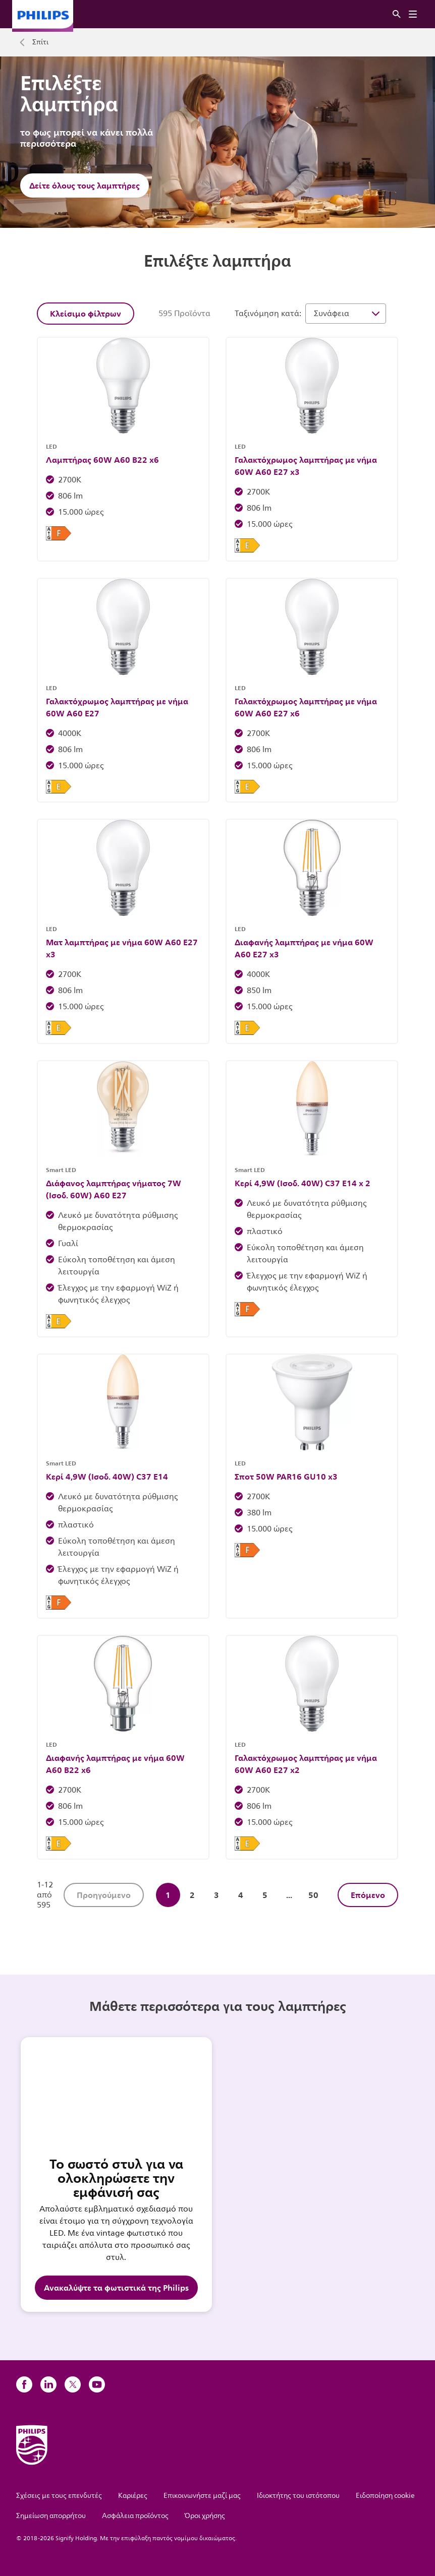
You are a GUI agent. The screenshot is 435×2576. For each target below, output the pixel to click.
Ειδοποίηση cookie (385, 2495)
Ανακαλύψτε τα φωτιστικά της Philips (116, 2288)
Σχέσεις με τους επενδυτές (59, 2495)
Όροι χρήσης (205, 2516)
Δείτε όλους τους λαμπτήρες (84, 185)
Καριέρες (132, 2495)
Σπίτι (40, 42)
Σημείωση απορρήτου (51, 2516)
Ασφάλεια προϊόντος (135, 2516)
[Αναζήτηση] (397, 14)
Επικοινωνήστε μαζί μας (202, 2495)
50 (313, 1895)
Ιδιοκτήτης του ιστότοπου (298, 2495)
